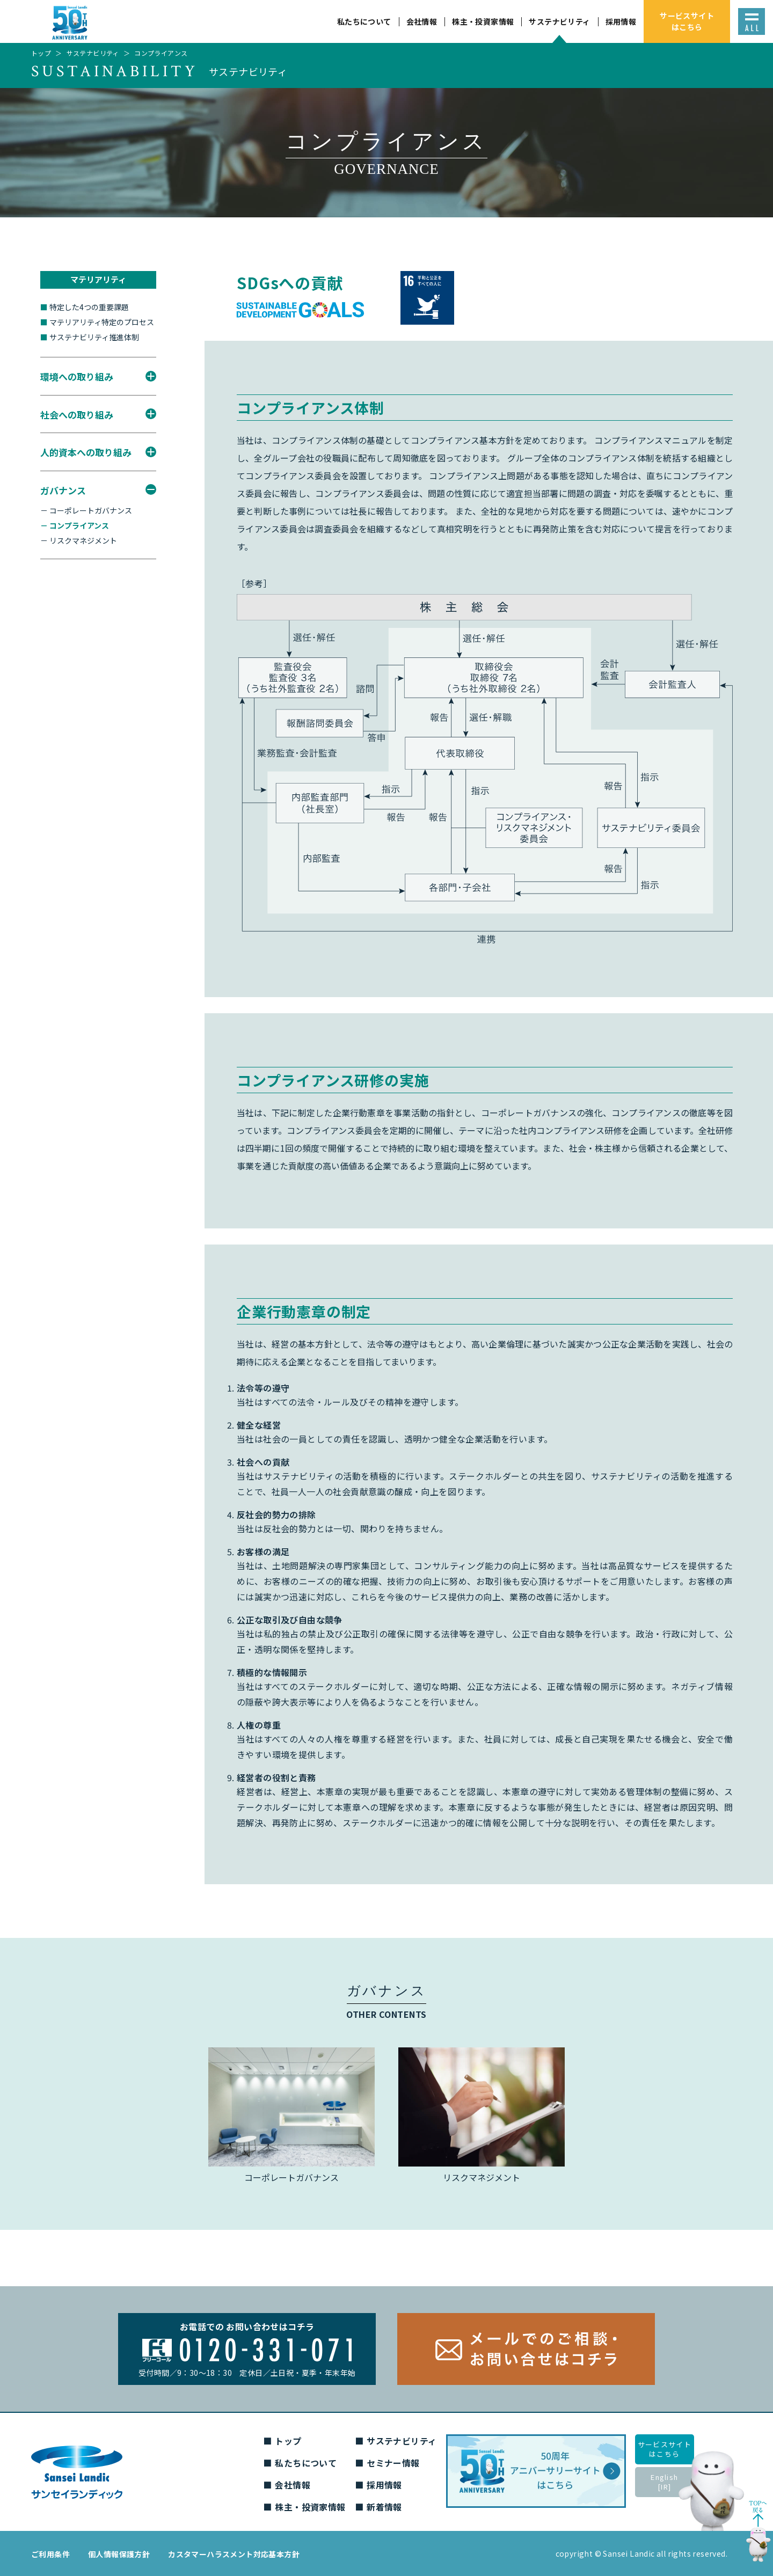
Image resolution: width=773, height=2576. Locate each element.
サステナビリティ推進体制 (89, 337)
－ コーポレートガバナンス (86, 510)
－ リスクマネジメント (78, 540)
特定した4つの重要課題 (84, 307)
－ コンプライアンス (74, 525)
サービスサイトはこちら (664, 2449)
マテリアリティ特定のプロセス (97, 322)
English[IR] (664, 2482)
